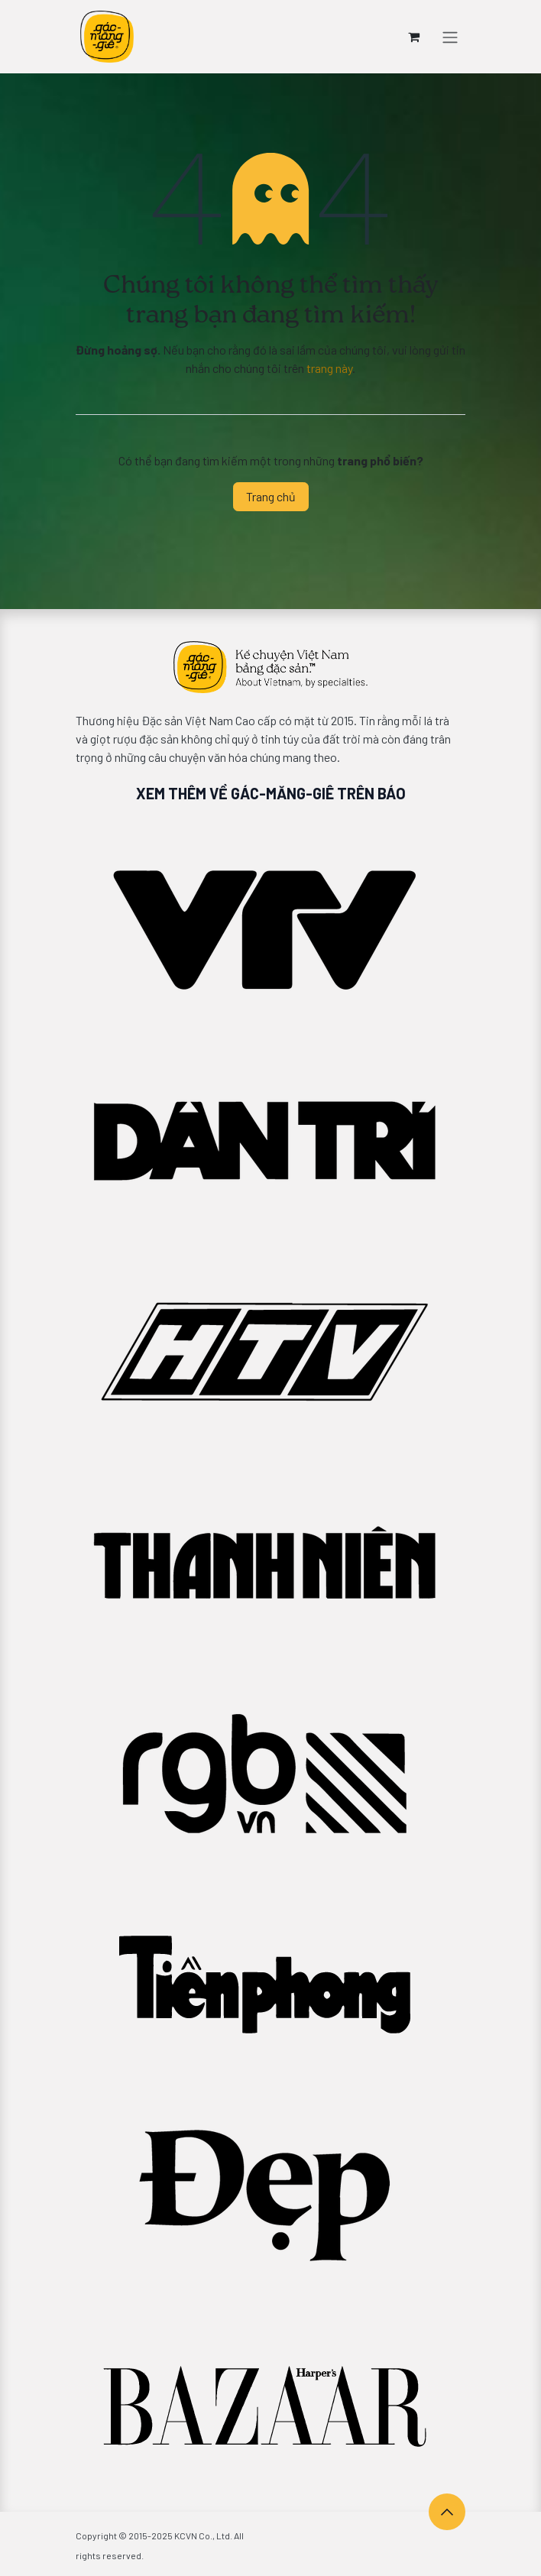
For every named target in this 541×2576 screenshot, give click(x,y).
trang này (329, 368)
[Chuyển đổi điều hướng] (450, 37)
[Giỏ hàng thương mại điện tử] (413, 36)
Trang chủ (271, 496)
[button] (447, 2511)
